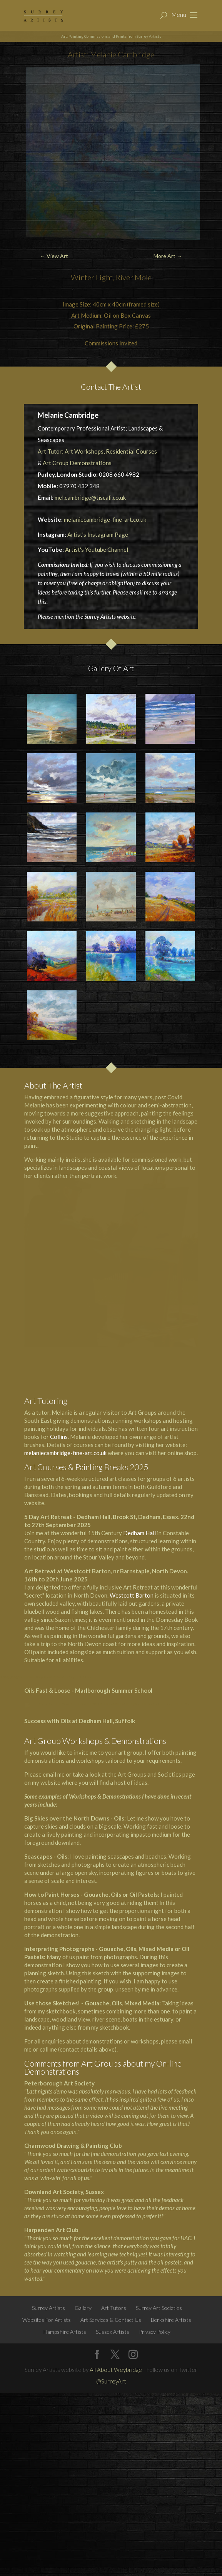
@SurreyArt (111, 2381)
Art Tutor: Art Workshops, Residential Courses (97, 451)
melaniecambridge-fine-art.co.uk (105, 519)
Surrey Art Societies (159, 2308)
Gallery (83, 2308)
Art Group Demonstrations (77, 462)
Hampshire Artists (64, 2331)
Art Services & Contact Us (110, 2319)
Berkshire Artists (171, 2319)
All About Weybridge (116, 2369)
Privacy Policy (154, 2331)
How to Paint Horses (51, 1894)
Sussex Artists (112, 2331)
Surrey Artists (48, 2308)
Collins (59, 1436)
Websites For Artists (46, 2319)
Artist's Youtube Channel (96, 549)
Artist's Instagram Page (97, 534)
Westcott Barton (132, 1595)
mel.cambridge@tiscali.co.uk (90, 497)
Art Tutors (113, 2308)
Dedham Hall (139, 1532)
